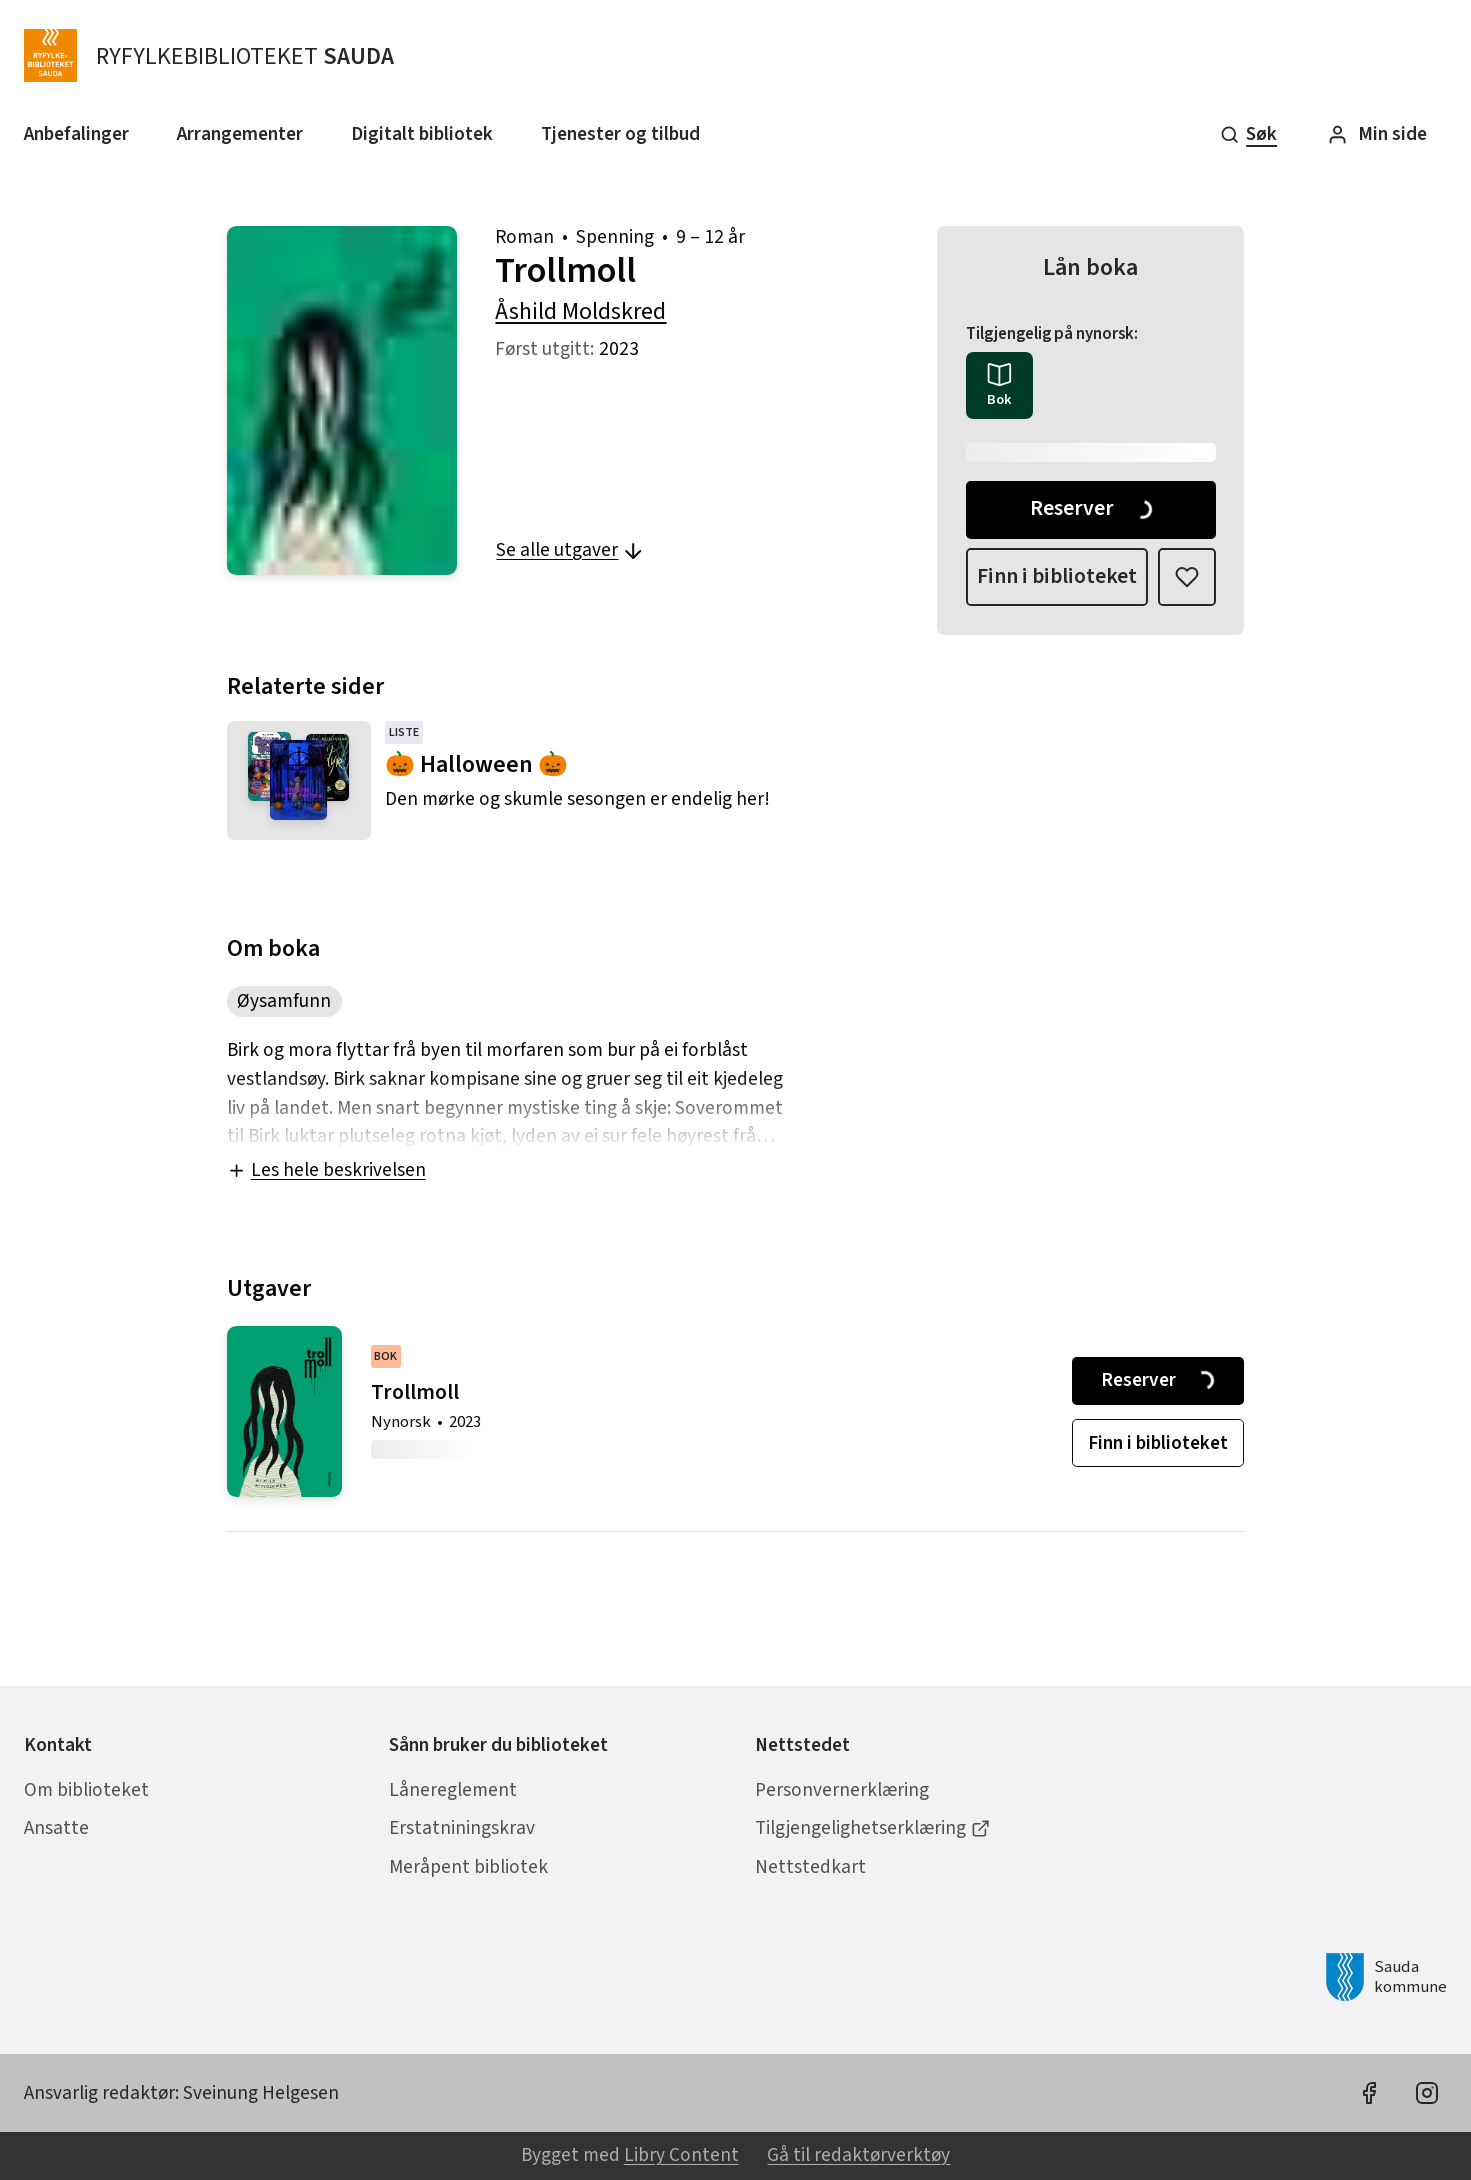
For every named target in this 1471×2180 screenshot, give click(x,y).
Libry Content (681, 2155)
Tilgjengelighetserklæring (873, 1828)
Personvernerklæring (842, 1790)
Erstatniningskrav (462, 1828)
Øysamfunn (284, 1001)
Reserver (1093, 508)
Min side (1377, 134)
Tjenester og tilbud (620, 134)
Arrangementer (240, 134)
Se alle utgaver (570, 550)
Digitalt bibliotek (422, 134)
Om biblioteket (86, 1790)
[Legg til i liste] (1187, 577)
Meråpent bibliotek (468, 1867)
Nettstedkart (810, 1867)
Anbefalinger (76, 134)
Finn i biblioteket (1057, 576)
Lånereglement (453, 1790)
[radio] (999, 385)
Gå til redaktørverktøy (858, 2155)
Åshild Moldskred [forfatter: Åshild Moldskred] (580, 311)
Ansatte (56, 1828)
